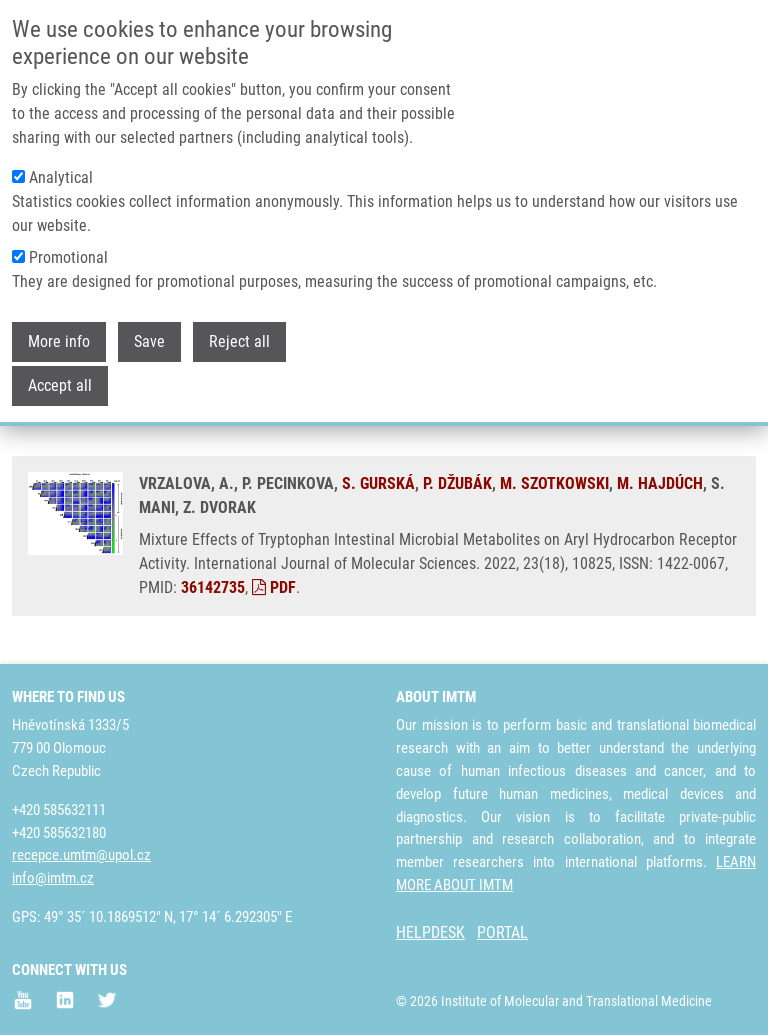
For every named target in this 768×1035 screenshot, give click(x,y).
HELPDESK (430, 932)
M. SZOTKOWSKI (554, 483)
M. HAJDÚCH (660, 483)
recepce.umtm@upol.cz (81, 855)
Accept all (60, 383)
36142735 (213, 587)
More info (59, 339)
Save (149, 339)
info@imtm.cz (53, 878)
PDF (274, 587)
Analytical (61, 175)
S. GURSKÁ (378, 483)
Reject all (239, 339)
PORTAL (502, 932)
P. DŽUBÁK (457, 483)
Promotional (68, 255)
